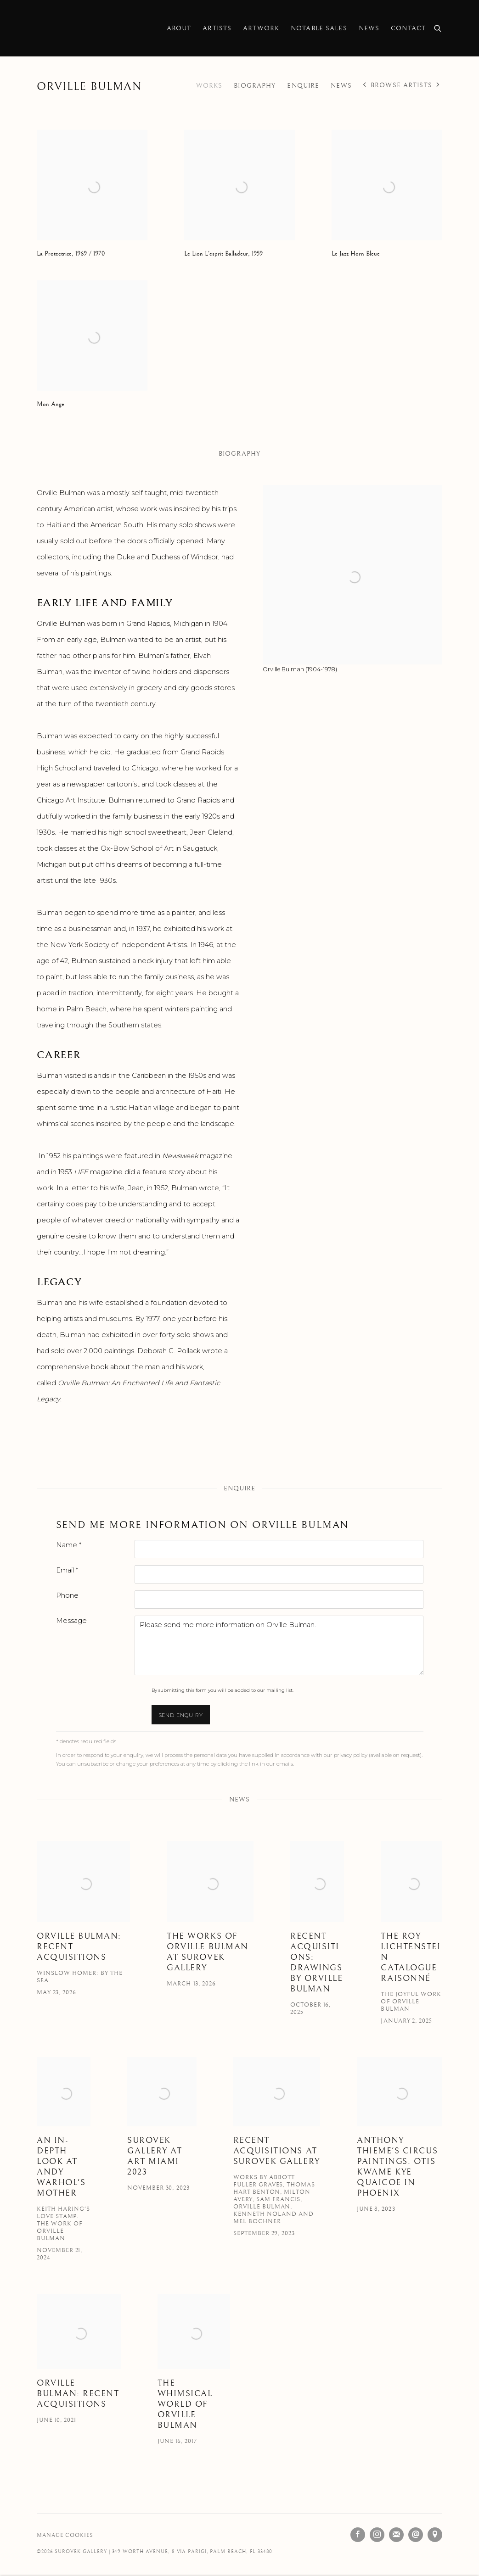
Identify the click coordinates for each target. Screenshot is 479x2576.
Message (71, 1621)
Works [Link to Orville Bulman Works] (209, 85)
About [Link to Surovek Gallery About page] (179, 28)
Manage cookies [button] (65, 2535)
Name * (68, 1545)
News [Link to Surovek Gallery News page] (369, 28)
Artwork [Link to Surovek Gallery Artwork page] (261, 28)
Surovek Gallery (69, 28)
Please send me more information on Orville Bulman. (279, 1645)
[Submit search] (438, 27)
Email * (67, 1570)
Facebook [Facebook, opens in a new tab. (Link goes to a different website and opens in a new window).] (357, 2534)
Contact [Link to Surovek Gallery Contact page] (408, 28)
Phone (67, 1595)
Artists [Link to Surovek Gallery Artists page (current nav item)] (217, 28)
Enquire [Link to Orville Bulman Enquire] (303, 85)
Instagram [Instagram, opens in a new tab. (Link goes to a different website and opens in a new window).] (377, 2534)
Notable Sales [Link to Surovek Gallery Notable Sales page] (319, 28)
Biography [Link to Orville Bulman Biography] (255, 85)
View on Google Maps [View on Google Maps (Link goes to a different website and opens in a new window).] (435, 2534)
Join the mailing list (396, 2534)
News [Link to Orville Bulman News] (341, 85)
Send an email (415, 2534)
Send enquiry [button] (180, 1715)
